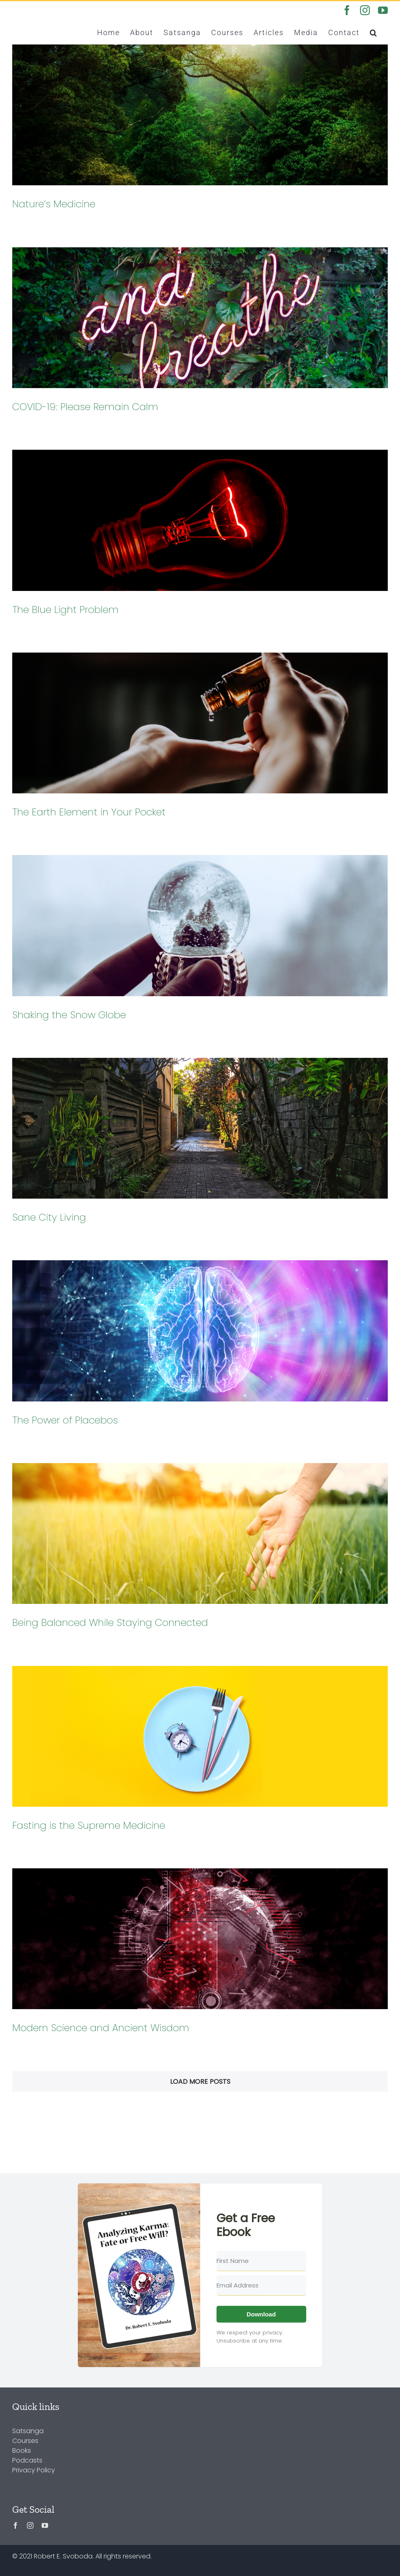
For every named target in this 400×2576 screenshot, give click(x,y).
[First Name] (261, 2261)
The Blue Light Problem (65, 609)
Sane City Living (49, 1217)
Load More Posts (200, 2081)
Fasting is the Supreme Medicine (88, 1825)
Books (21, 2450)
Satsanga (28, 2431)
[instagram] (30, 2525)
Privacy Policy (33, 2470)
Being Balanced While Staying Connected (110, 1622)
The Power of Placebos (65, 1420)
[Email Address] (261, 2285)
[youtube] (45, 2525)
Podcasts (27, 2460)
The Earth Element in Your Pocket (89, 812)
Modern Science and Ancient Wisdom (100, 2027)
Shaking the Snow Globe (69, 1015)
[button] (374, 32)
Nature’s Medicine (53, 204)
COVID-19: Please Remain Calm (85, 406)
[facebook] (15, 2525)
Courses (25, 2440)
